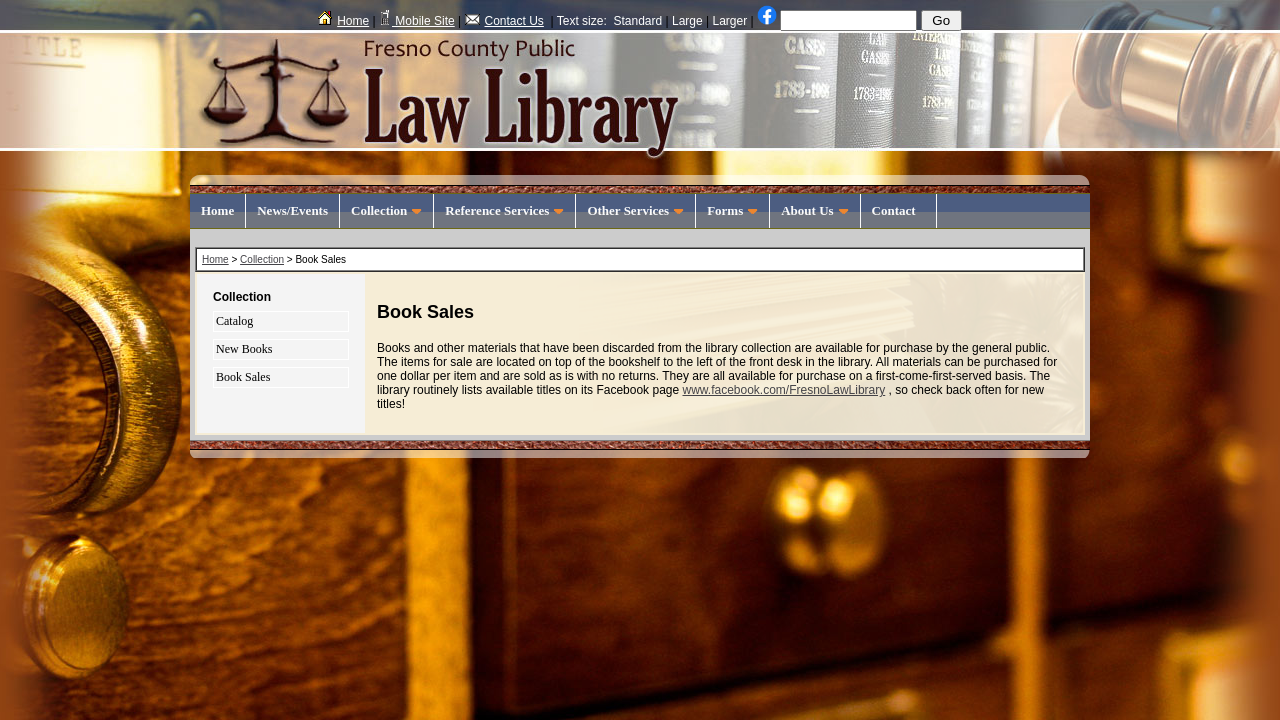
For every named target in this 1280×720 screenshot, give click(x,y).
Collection (386, 210)
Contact (899, 210)
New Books (244, 349)
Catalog (234, 321)
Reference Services (504, 210)
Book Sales (243, 377)
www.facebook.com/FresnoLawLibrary (783, 390)
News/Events (292, 210)
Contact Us (504, 21)
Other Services (635, 210)
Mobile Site (417, 21)
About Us (814, 210)
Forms (732, 210)
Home (343, 21)
